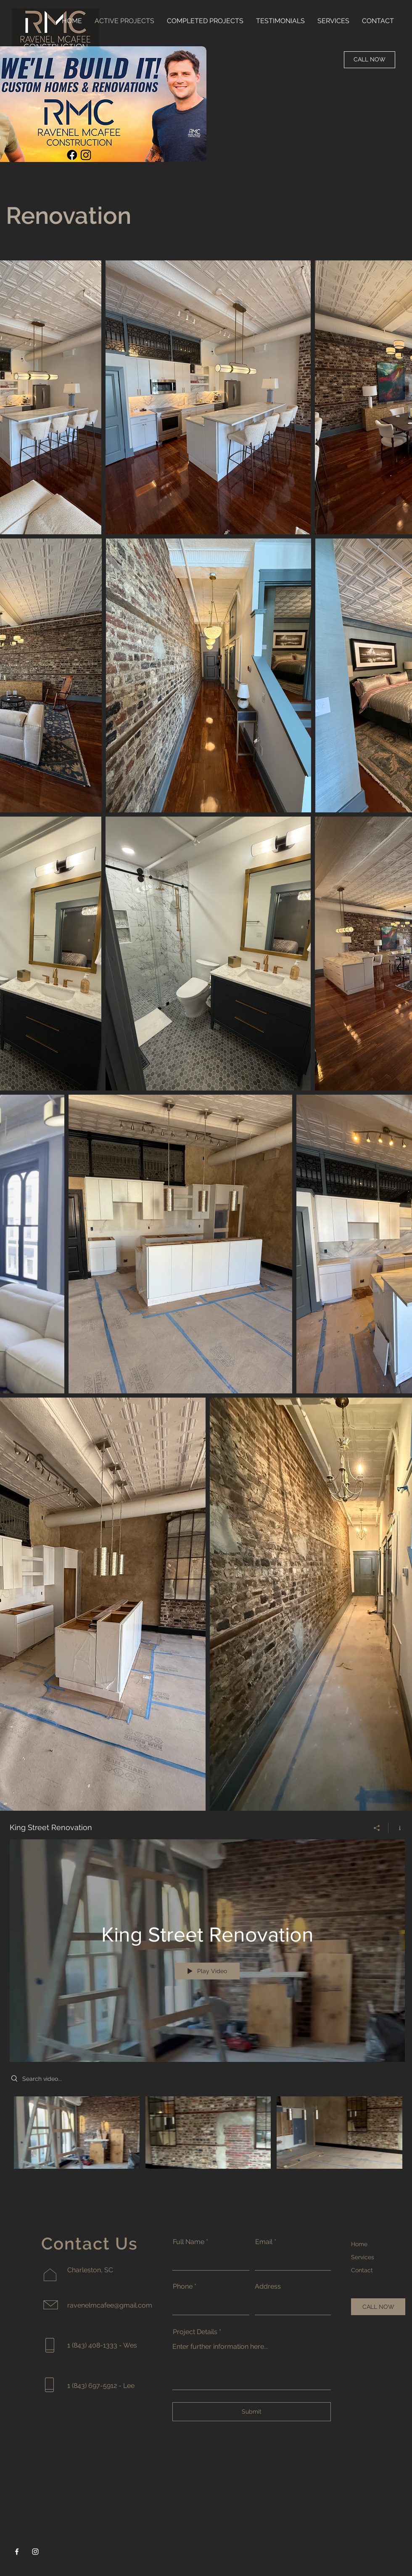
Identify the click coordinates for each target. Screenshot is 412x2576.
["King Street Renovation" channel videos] (207, 2135)
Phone (183, 2286)
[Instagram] (35, 2551)
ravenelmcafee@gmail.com (109, 2305)
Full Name (188, 2242)
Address (268, 2286)
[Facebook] (17, 2551)
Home (359, 2244)
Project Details (195, 2332)
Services (362, 2257)
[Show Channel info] (396, 1828)
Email (263, 2242)
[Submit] (251, 2411)
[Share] (376, 1828)
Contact (362, 2270)
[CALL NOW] (369, 59)
